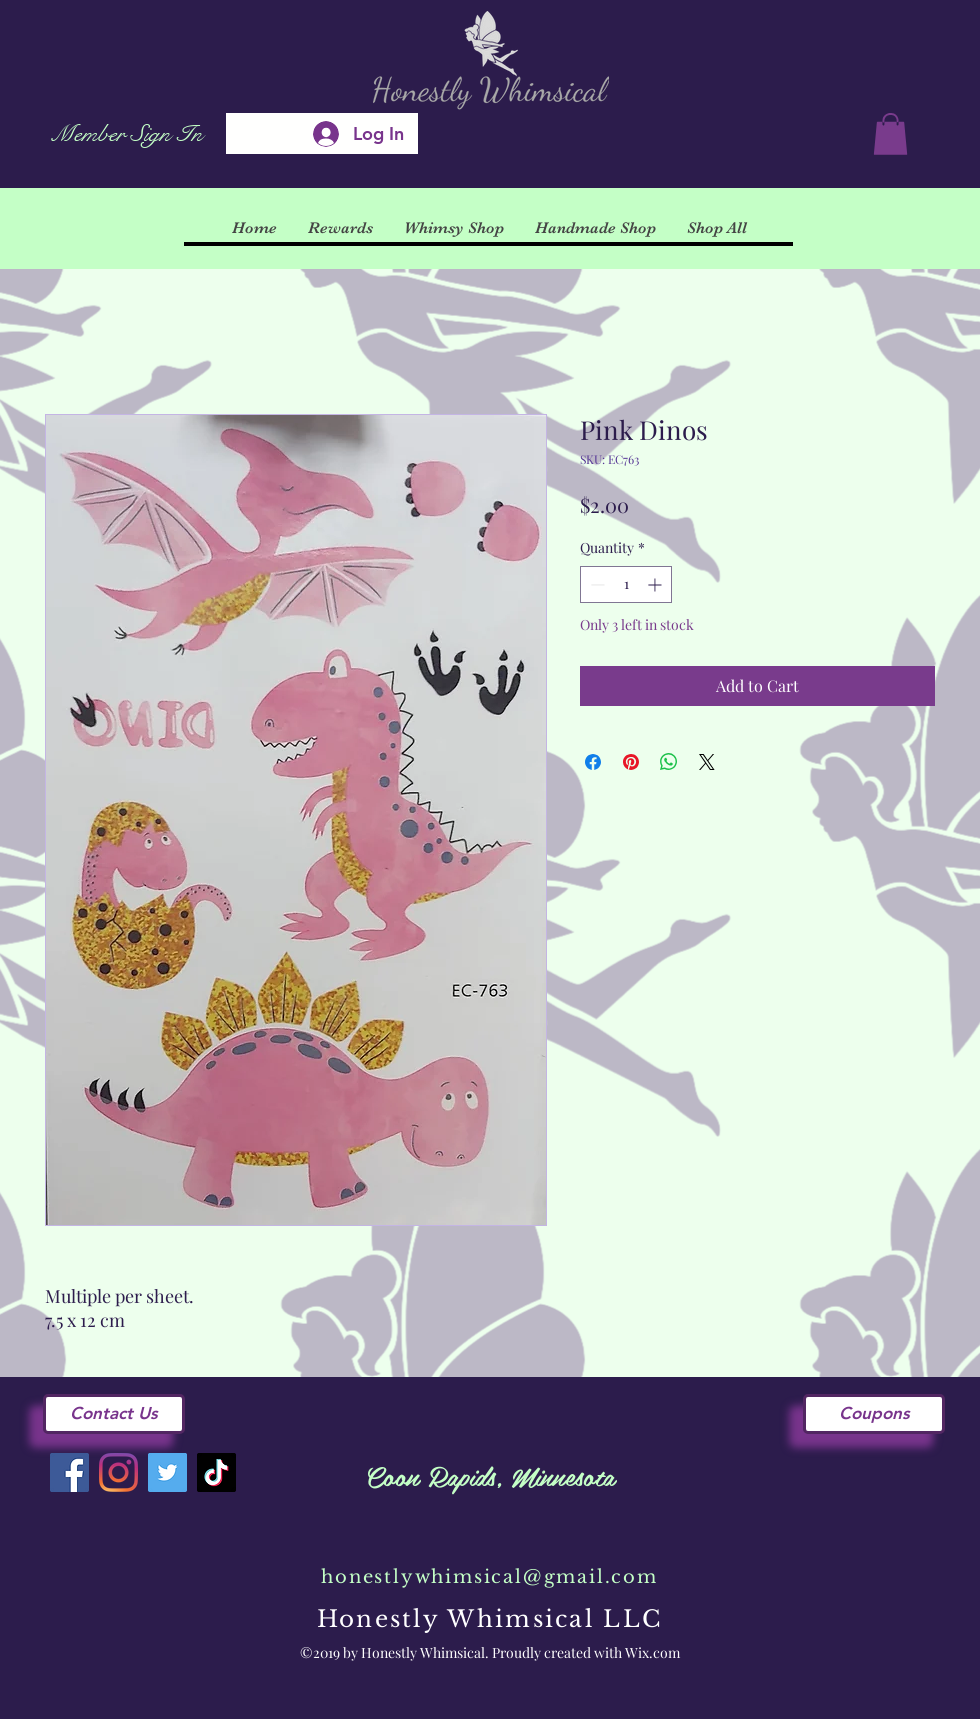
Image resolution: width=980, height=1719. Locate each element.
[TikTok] (216, 1472)
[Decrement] (595, 584)
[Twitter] (167, 1472)
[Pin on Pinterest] (631, 762)
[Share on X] (707, 762)
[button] (890, 134)
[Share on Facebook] (593, 762)
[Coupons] (874, 1414)
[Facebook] (69, 1472)
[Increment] (656, 584)
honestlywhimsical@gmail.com (489, 1577)
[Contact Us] (114, 1414)
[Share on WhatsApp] (669, 762)
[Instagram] (118, 1472)
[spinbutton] (626, 584)
